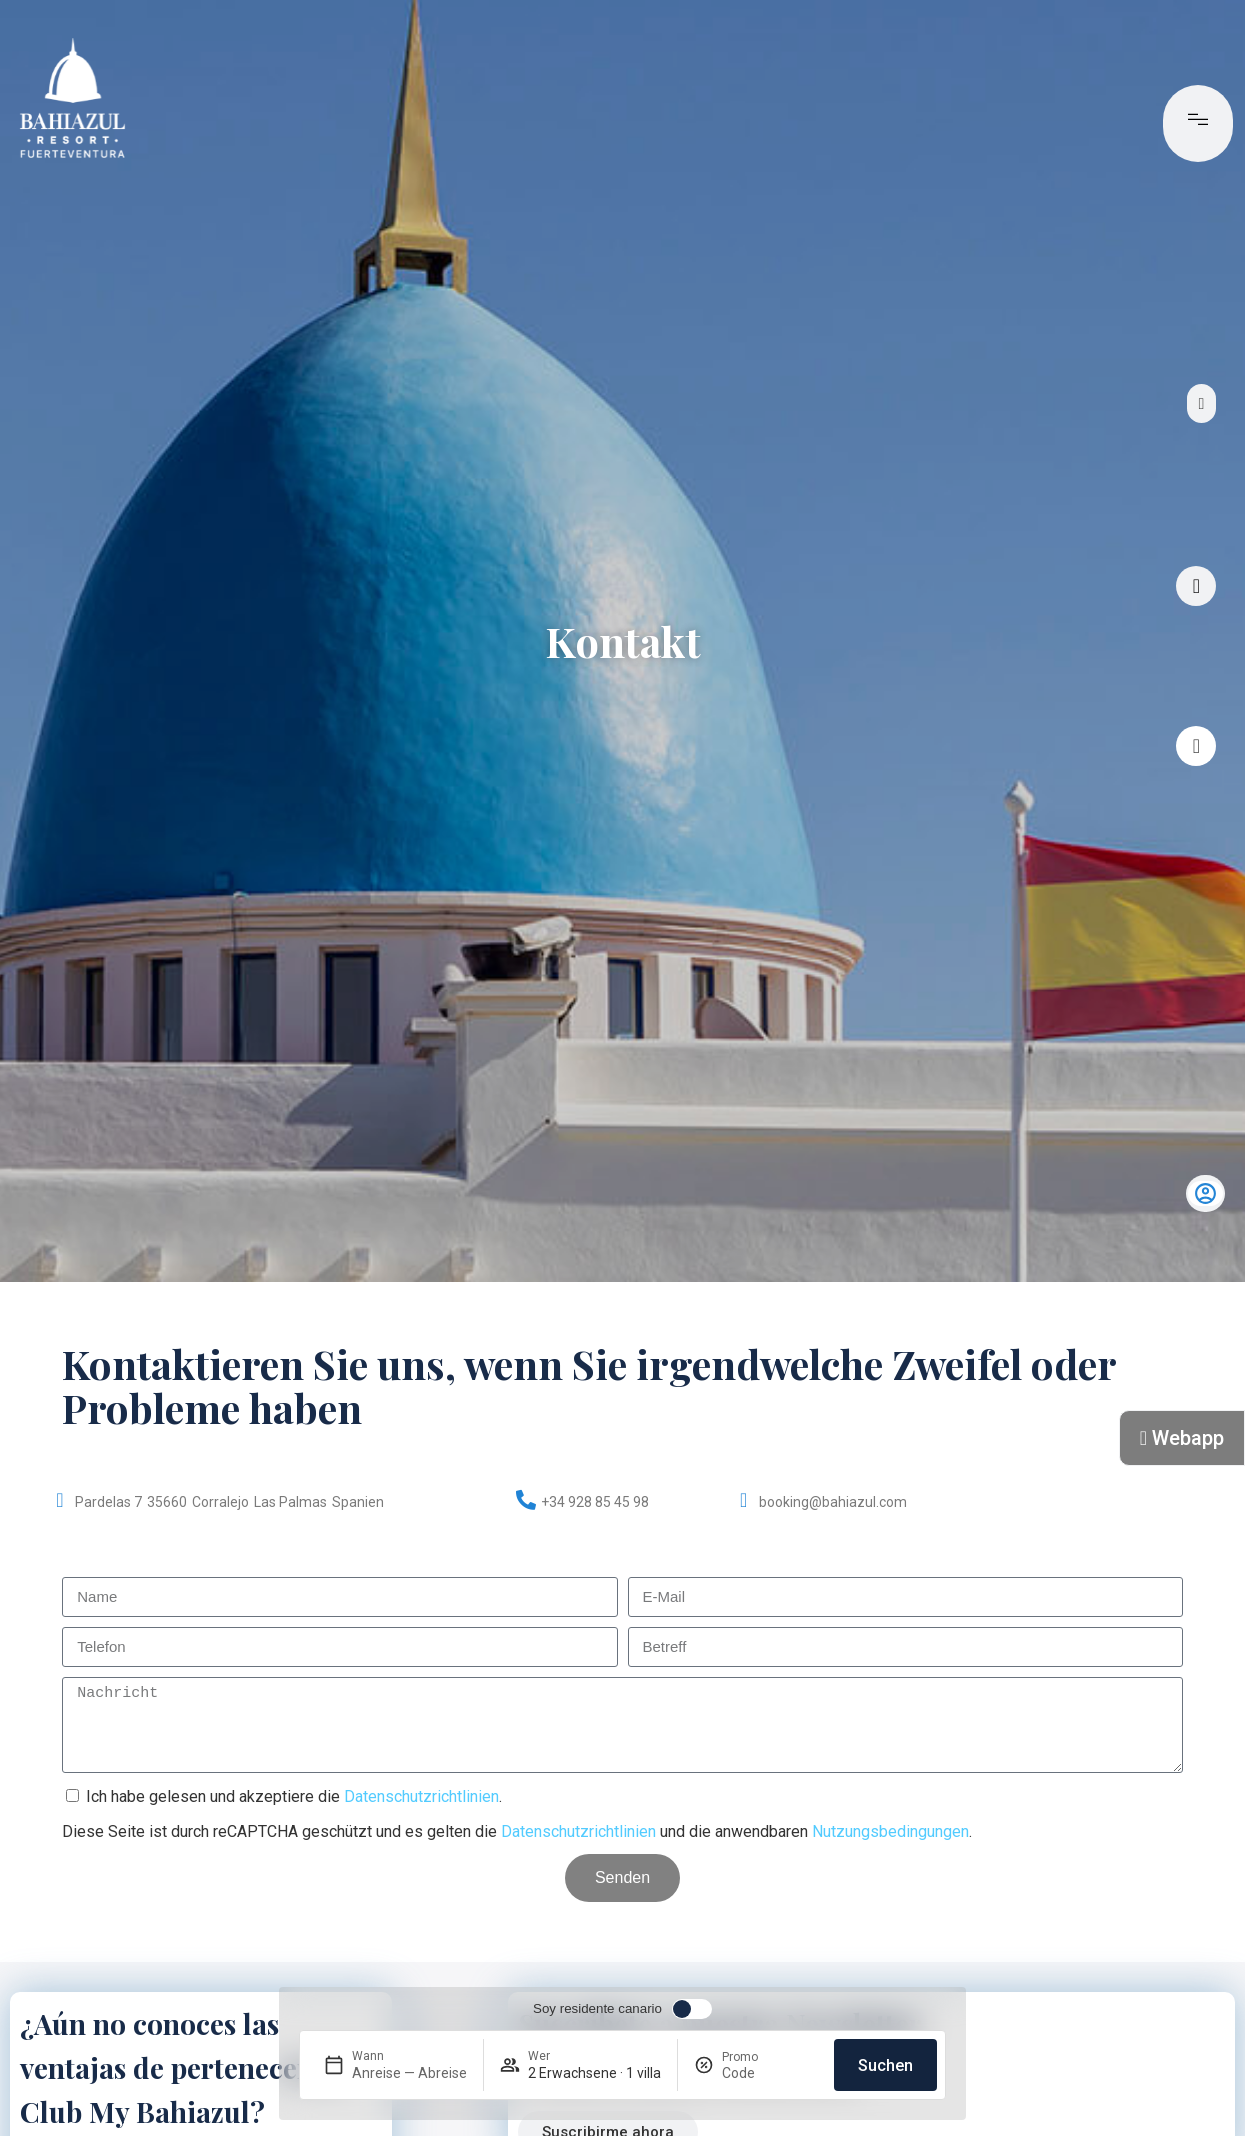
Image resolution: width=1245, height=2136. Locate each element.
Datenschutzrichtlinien (421, 1796)
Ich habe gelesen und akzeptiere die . (294, 1796)
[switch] (622, 2009)
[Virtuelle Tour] (1196, 586)
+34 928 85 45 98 (595, 1502)
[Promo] (770, 2073)
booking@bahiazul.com (833, 1502)
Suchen (885, 2065)
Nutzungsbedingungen (890, 1831)
